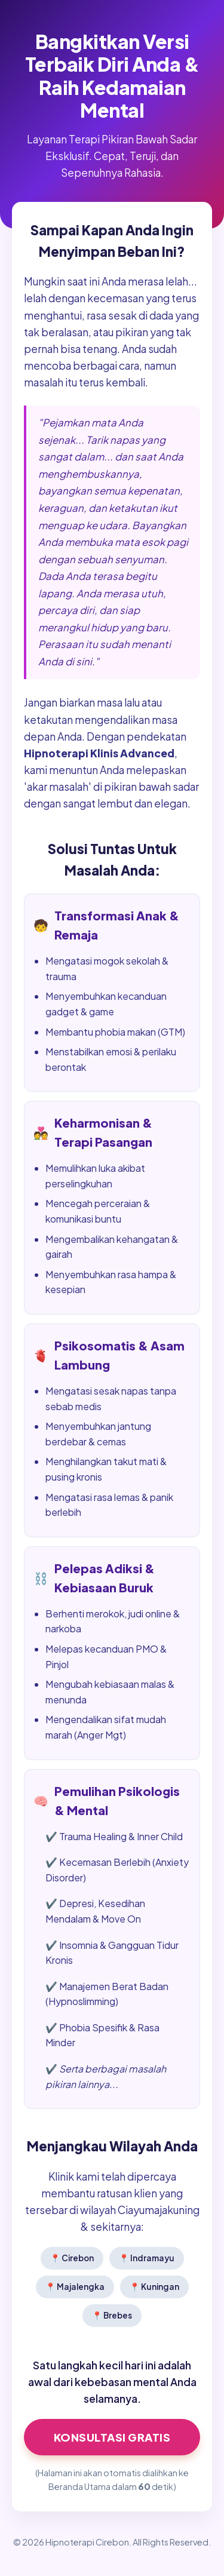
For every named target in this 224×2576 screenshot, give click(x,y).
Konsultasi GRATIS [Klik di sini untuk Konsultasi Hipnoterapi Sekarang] (112, 2437)
